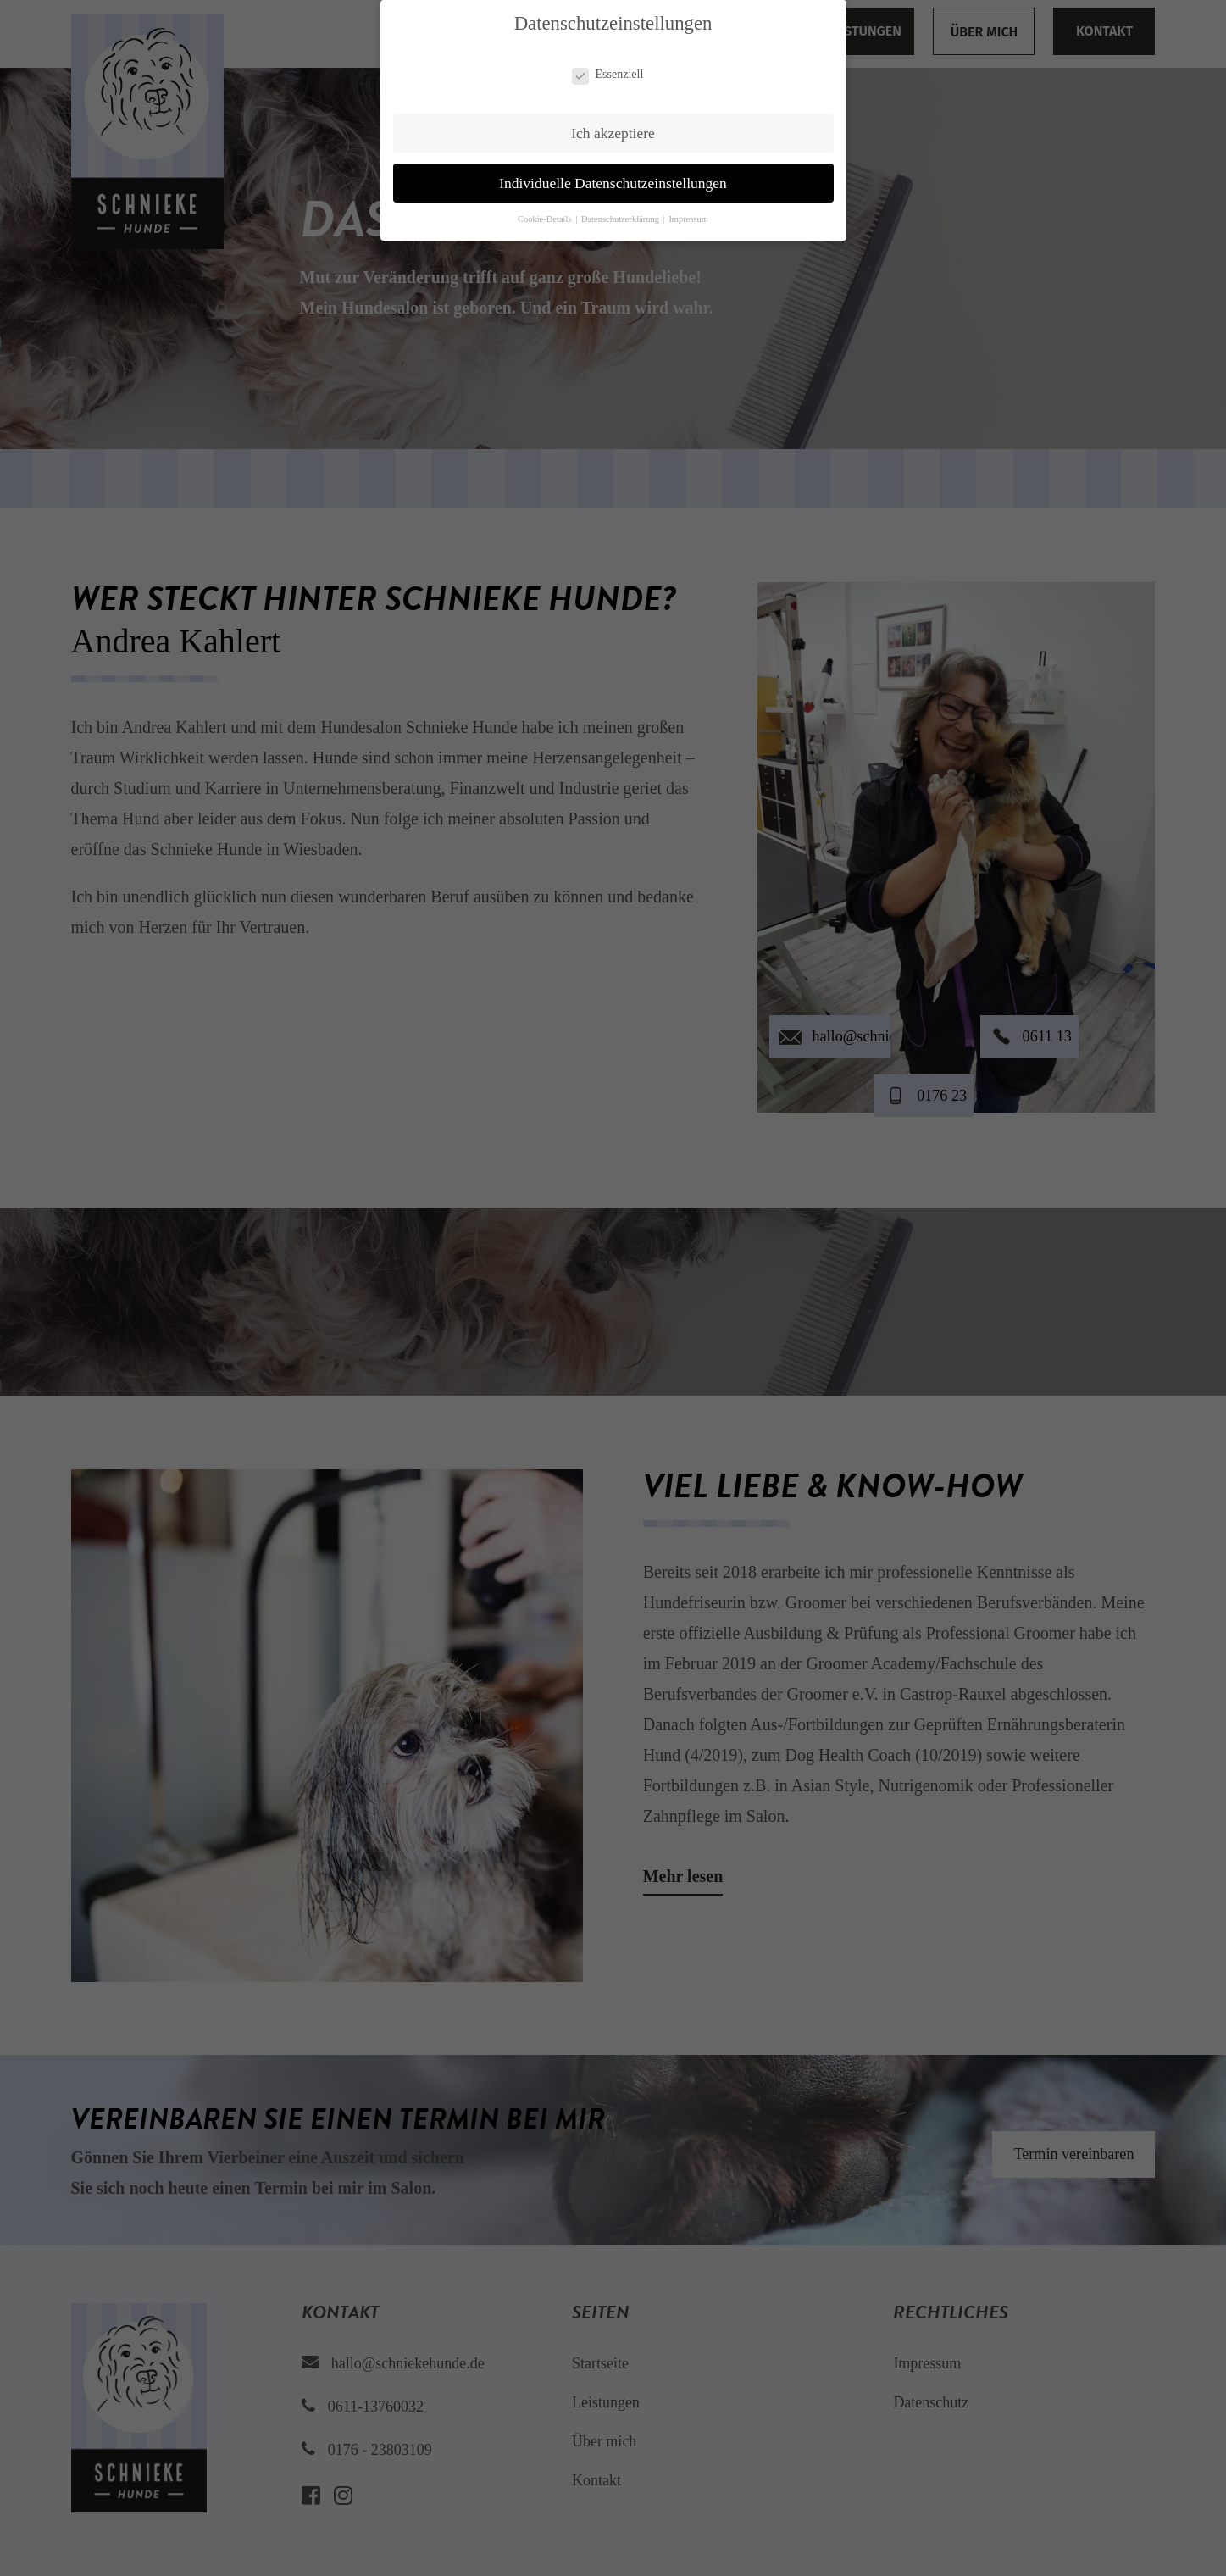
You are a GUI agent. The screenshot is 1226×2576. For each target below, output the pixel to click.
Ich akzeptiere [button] (613, 133)
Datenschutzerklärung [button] (621, 219)
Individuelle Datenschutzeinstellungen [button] (613, 183)
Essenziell (608, 74)
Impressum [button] (688, 219)
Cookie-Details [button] (546, 219)
